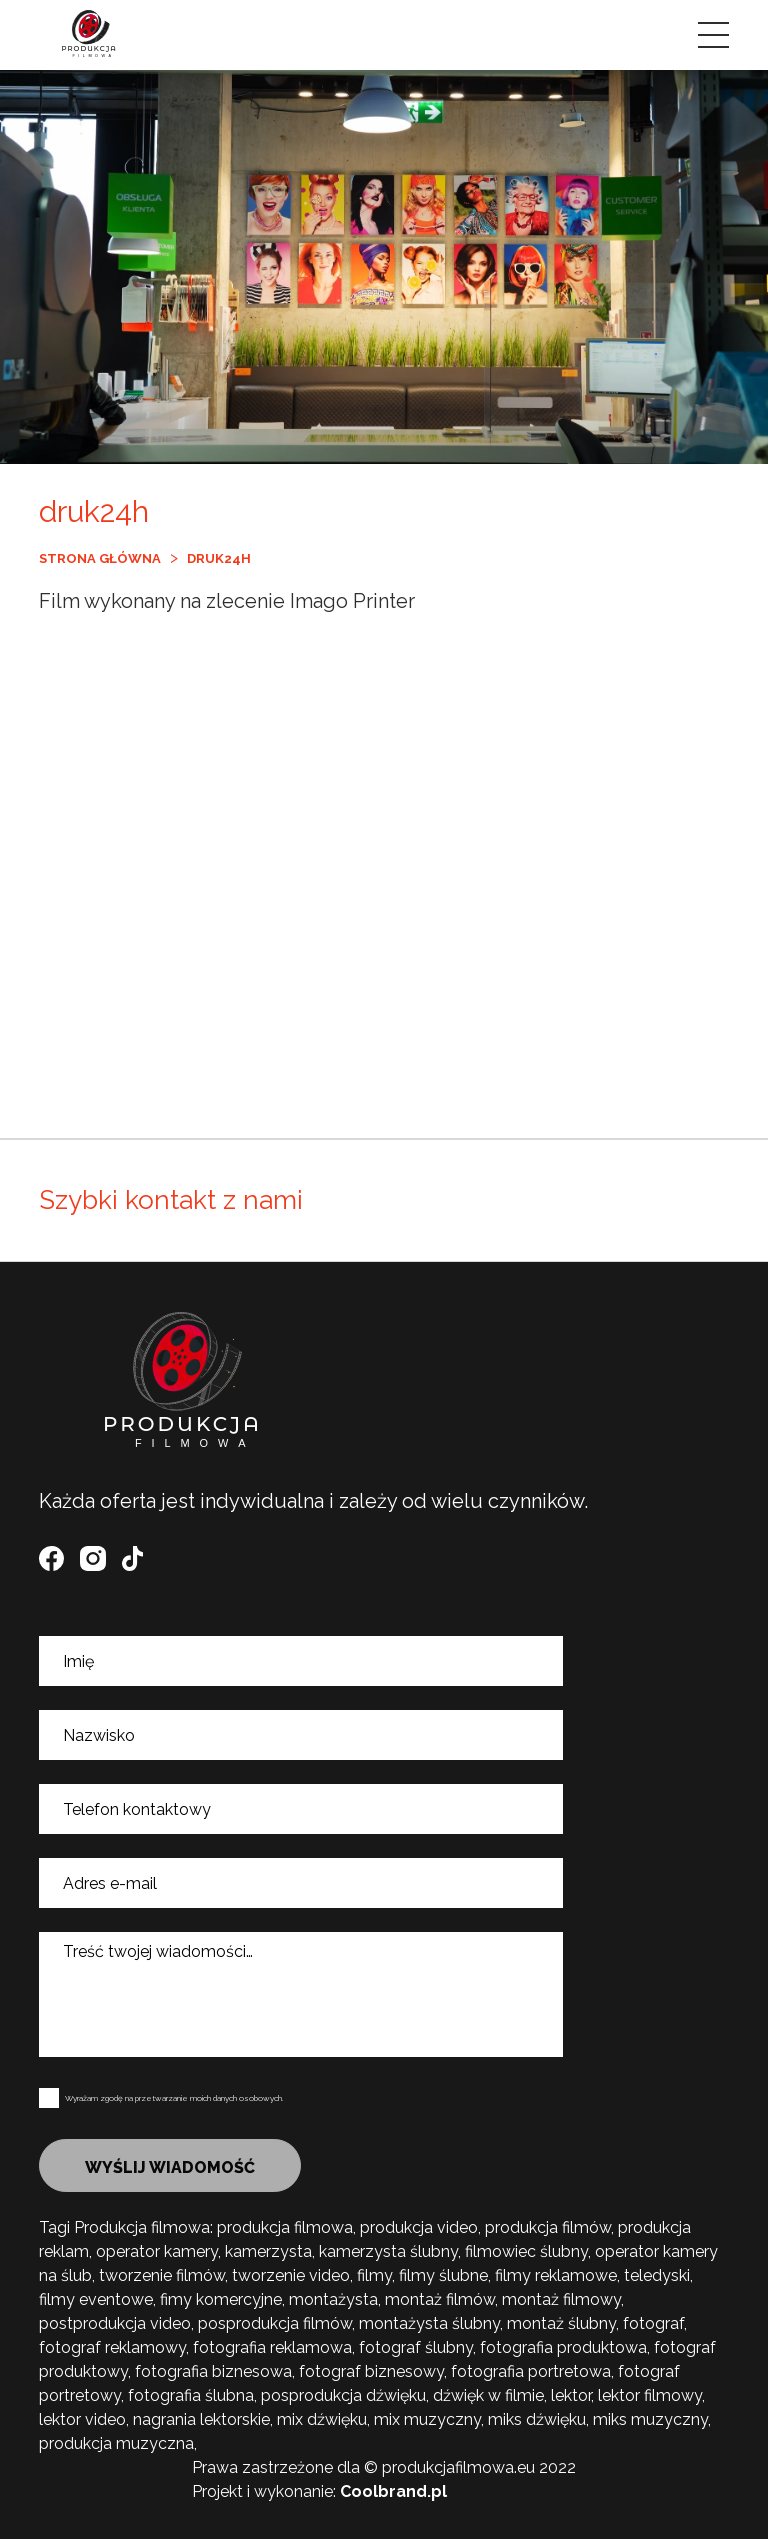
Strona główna (100, 558)
